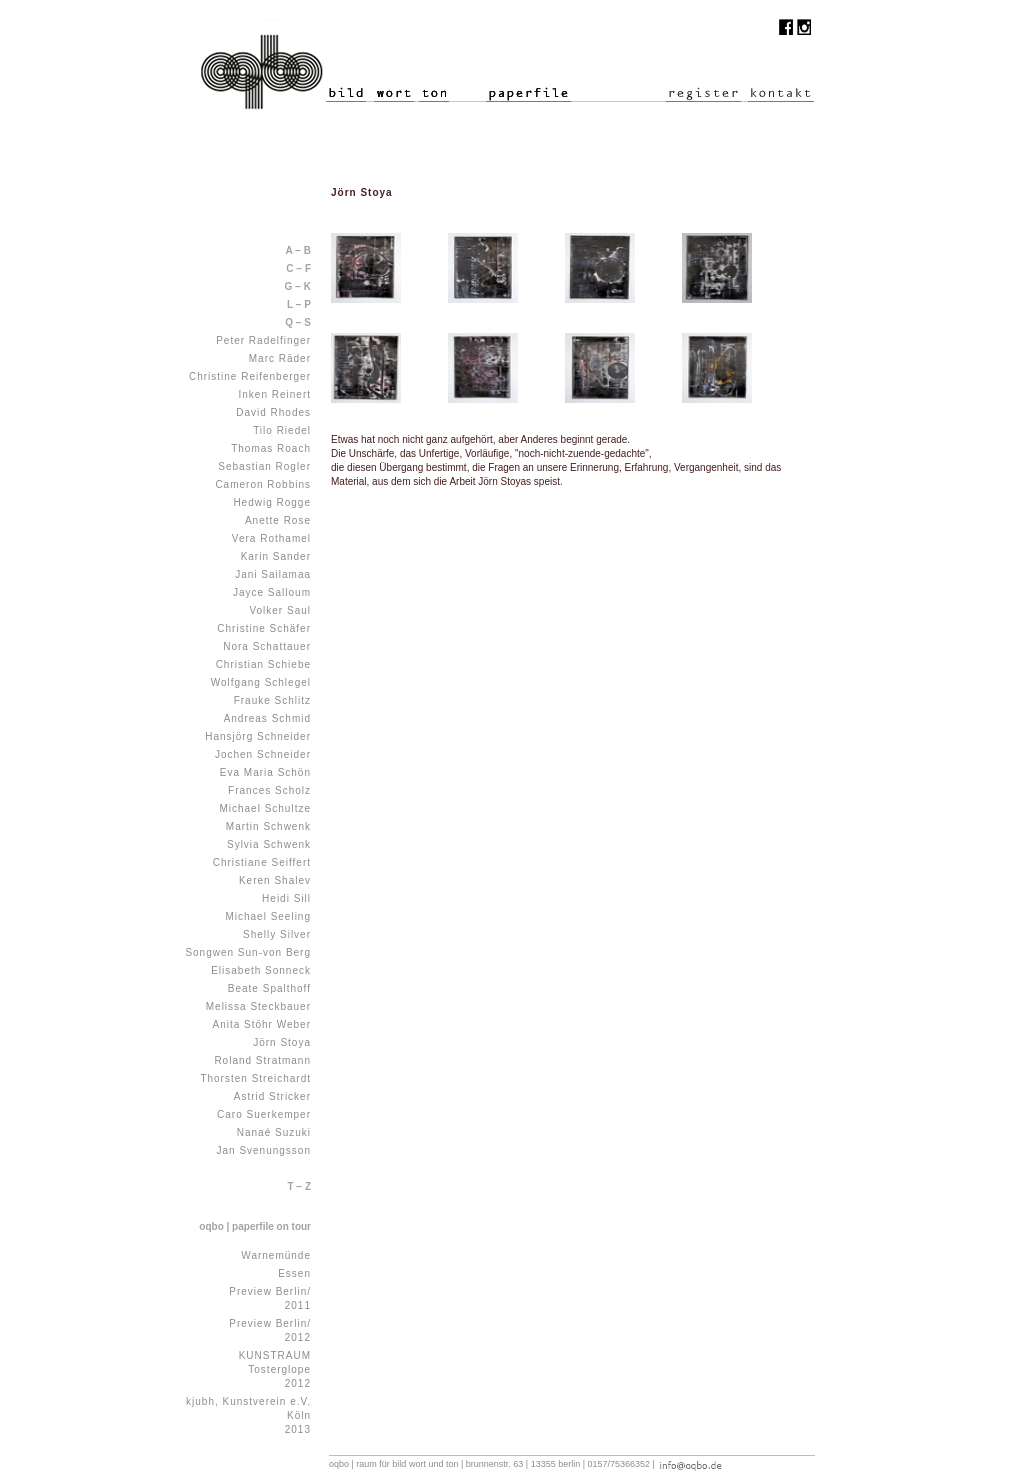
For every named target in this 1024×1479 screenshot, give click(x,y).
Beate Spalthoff (269, 988)
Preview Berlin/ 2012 (270, 1330)
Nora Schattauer (267, 646)
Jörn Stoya (282, 1042)
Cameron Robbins (263, 484)
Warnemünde (276, 1255)
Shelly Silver (277, 934)
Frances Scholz (269, 790)
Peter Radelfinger (263, 340)
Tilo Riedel (282, 430)
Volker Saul (280, 610)
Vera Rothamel (271, 538)
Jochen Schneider (263, 754)
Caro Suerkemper (264, 1114)
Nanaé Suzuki (274, 1132)
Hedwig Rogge (272, 502)
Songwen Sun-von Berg (248, 952)
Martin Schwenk (268, 826)
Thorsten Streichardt (255, 1078)
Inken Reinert (275, 394)
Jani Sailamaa (273, 574)
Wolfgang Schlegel (261, 682)
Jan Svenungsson (263, 1150)
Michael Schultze (265, 808)
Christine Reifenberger (250, 376)
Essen (294, 1273)
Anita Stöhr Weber (261, 1024)
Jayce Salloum (272, 592)
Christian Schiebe (263, 664)
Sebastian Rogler (264, 466)
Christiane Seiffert (262, 862)
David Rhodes (273, 412)
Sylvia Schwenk (269, 844)
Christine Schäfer (264, 628)
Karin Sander (276, 556)
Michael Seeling (268, 916)
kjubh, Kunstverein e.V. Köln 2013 (248, 1415)
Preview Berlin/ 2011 (270, 1298)
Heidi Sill (286, 898)
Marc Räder (280, 358)
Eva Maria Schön (265, 772)
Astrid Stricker (272, 1096)
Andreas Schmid (267, 718)
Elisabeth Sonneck (261, 970)
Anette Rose (278, 520)
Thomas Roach (271, 448)
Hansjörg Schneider (258, 736)
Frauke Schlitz (272, 700)
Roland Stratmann (262, 1060)
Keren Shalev (275, 880)
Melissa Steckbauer (258, 1006)
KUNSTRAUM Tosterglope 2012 (275, 1369)
